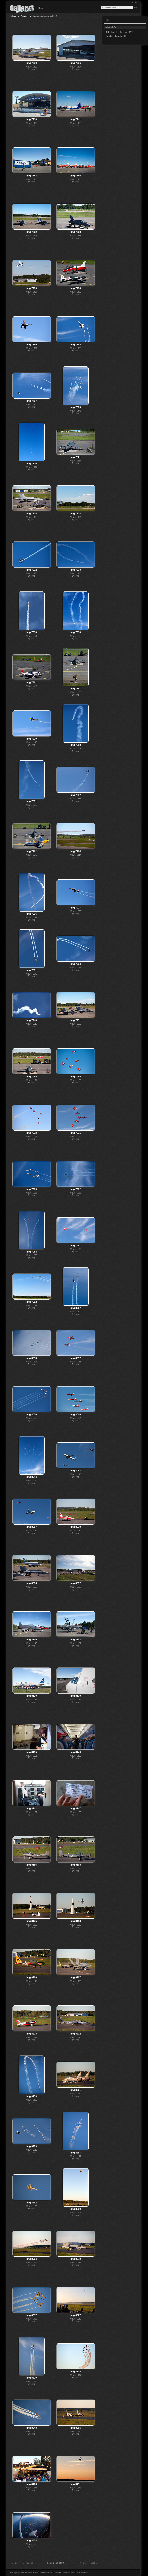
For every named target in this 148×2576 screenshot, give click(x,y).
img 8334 (76, 2371)
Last (94, 2563)
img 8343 (32, 2428)
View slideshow (108, 20)
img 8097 (76, 1583)
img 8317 (32, 2315)
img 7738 (32, 119)
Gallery (13, 16)
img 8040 (76, 1414)
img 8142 (32, 1808)
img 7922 (32, 851)
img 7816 (32, 463)
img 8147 (76, 1808)
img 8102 (76, 1639)
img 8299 (76, 2209)
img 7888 (76, 745)
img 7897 (76, 795)
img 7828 (76, 513)
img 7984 (32, 1251)
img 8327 (76, 2315)
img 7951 (76, 1020)
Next (84, 2563)
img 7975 (76, 1133)
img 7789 (32, 344)
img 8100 (32, 1639)
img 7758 (76, 232)
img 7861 (32, 682)
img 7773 (32, 288)
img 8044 (32, 1477)
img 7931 (32, 970)
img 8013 (32, 1358)
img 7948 (32, 1020)
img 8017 (76, 1358)
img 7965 (76, 1076)
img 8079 (76, 1527)
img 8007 (76, 1308)
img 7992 (32, 1302)
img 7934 (76, 964)
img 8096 (32, 1583)
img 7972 (32, 1133)
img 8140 (76, 1752)
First (14, 2563)
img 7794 (76, 344)
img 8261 (76, 2090)
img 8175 (32, 1921)
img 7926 (32, 914)
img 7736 (76, 63)
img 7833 (76, 570)
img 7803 (76, 407)
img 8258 (32, 2096)
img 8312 (76, 2259)
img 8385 (76, 2428)
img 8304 (32, 2259)
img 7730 (32, 63)
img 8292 (32, 2202)
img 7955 (32, 1076)
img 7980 (32, 1189)
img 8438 (32, 2540)
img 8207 (76, 1977)
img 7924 (76, 851)
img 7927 (76, 907)
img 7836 (32, 632)
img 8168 (76, 1864)
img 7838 (76, 632)
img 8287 (76, 2152)
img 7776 (76, 288)
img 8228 (32, 2033)
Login (134, 2)
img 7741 (76, 119)
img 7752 (32, 232)
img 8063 (76, 1470)
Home (41, 8)
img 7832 (32, 570)
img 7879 (32, 738)
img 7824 (32, 513)
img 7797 (32, 401)
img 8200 (32, 1977)
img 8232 (76, 2033)
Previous (27, 2563)
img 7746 (76, 175)
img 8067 (32, 1527)
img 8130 (76, 1696)
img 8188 (76, 1921)
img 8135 (32, 1752)
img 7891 (32, 801)
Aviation (24, 16)
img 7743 (32, 175)
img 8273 (32, 2146)
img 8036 (32, 1414)
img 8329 (32, 2377)
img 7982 (76, 1189)
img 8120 (32, 1696)
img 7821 (76, 457)
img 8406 (32, 2484)
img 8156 (32, 1864)
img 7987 (76, 1245)
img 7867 (76, 688)
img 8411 (76, 2484)
